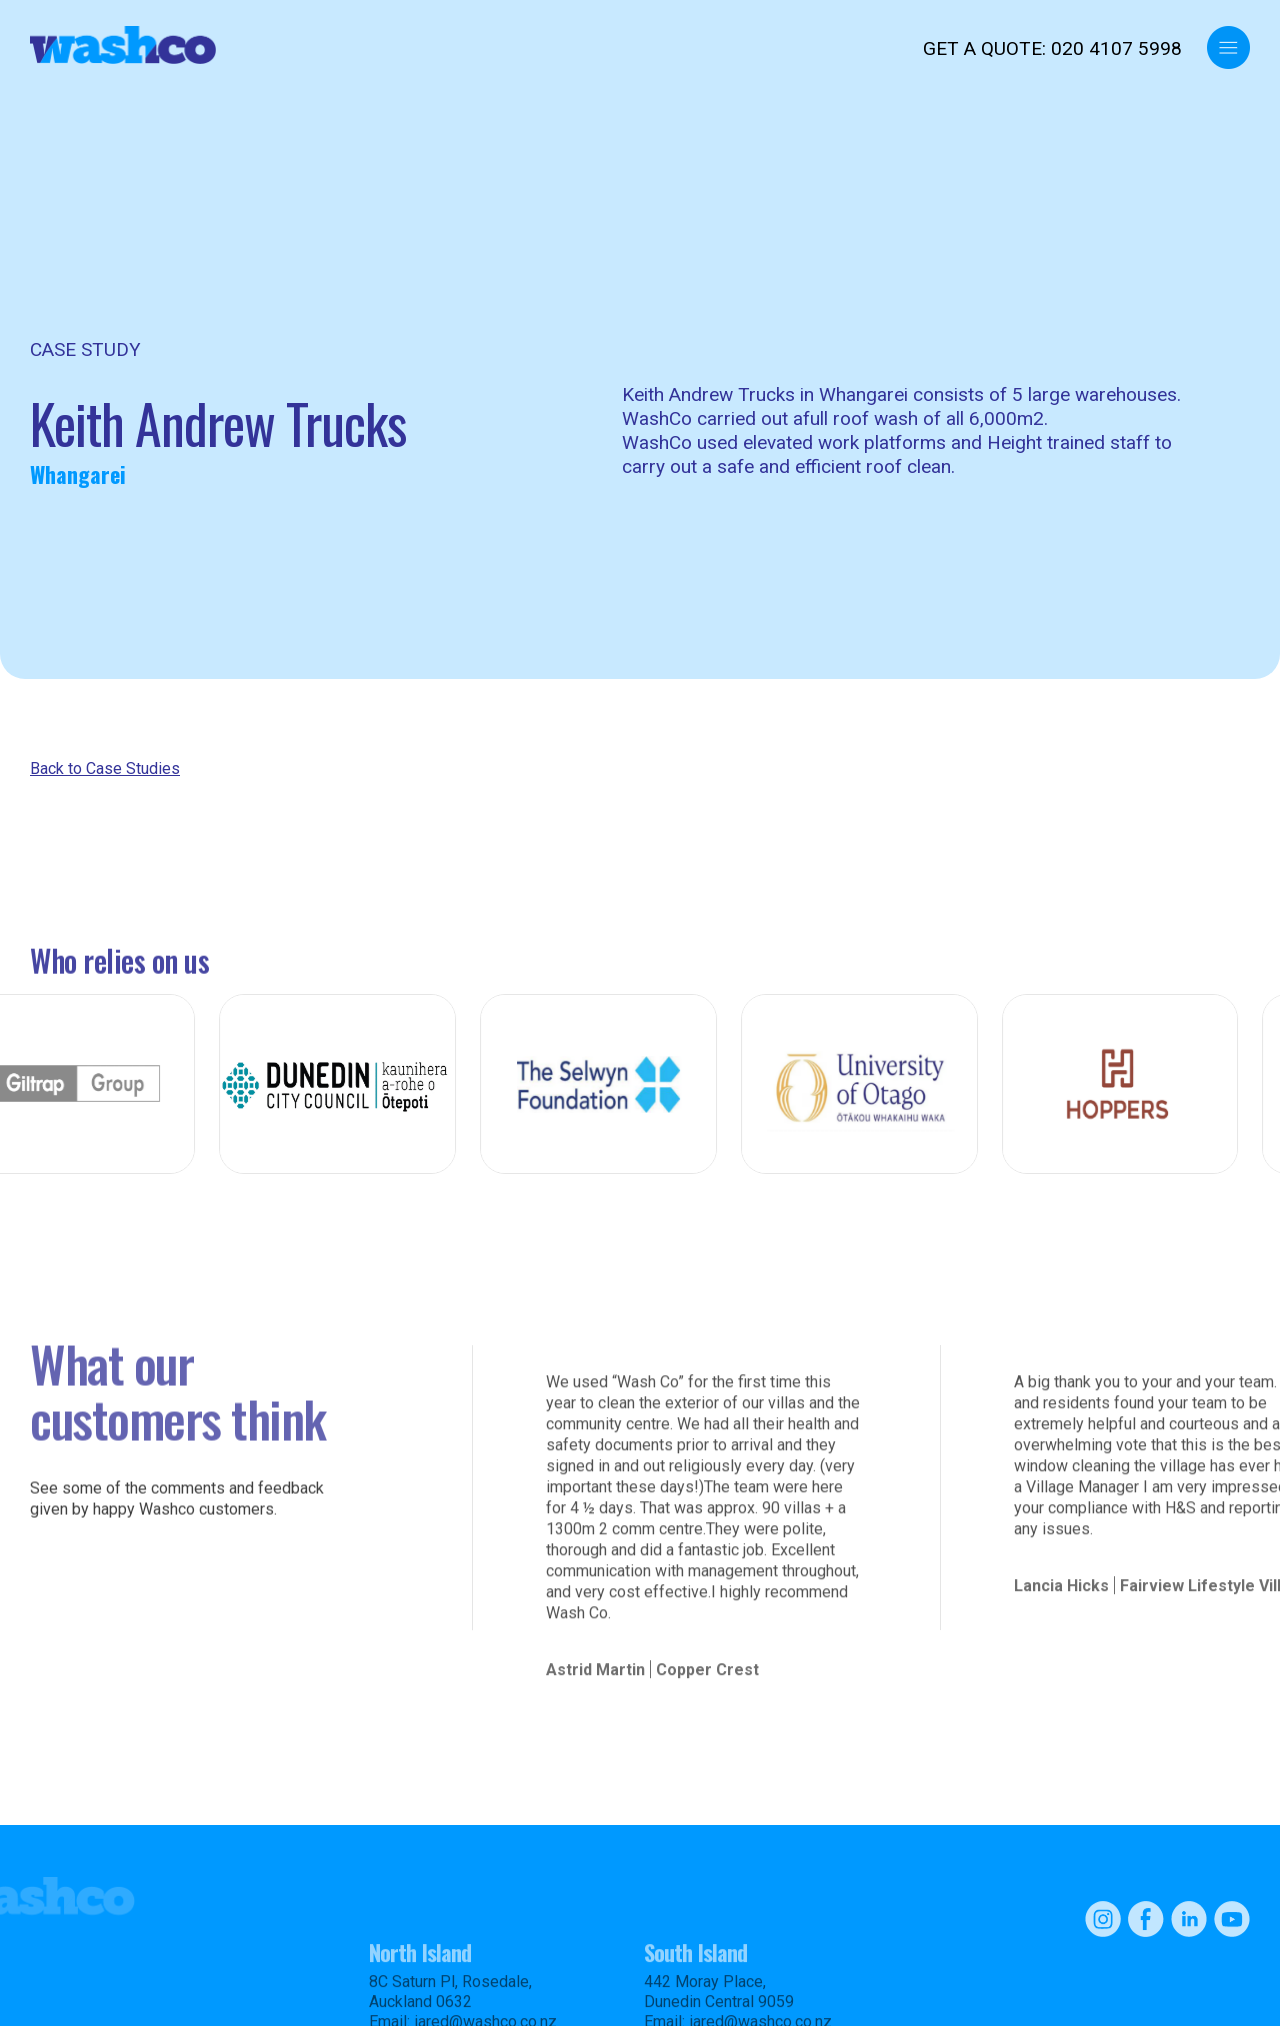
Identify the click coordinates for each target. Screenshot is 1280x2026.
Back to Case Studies (105, 768)
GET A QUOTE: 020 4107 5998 (1052, 48)
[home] (123, 45)
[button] (1228, 47)
